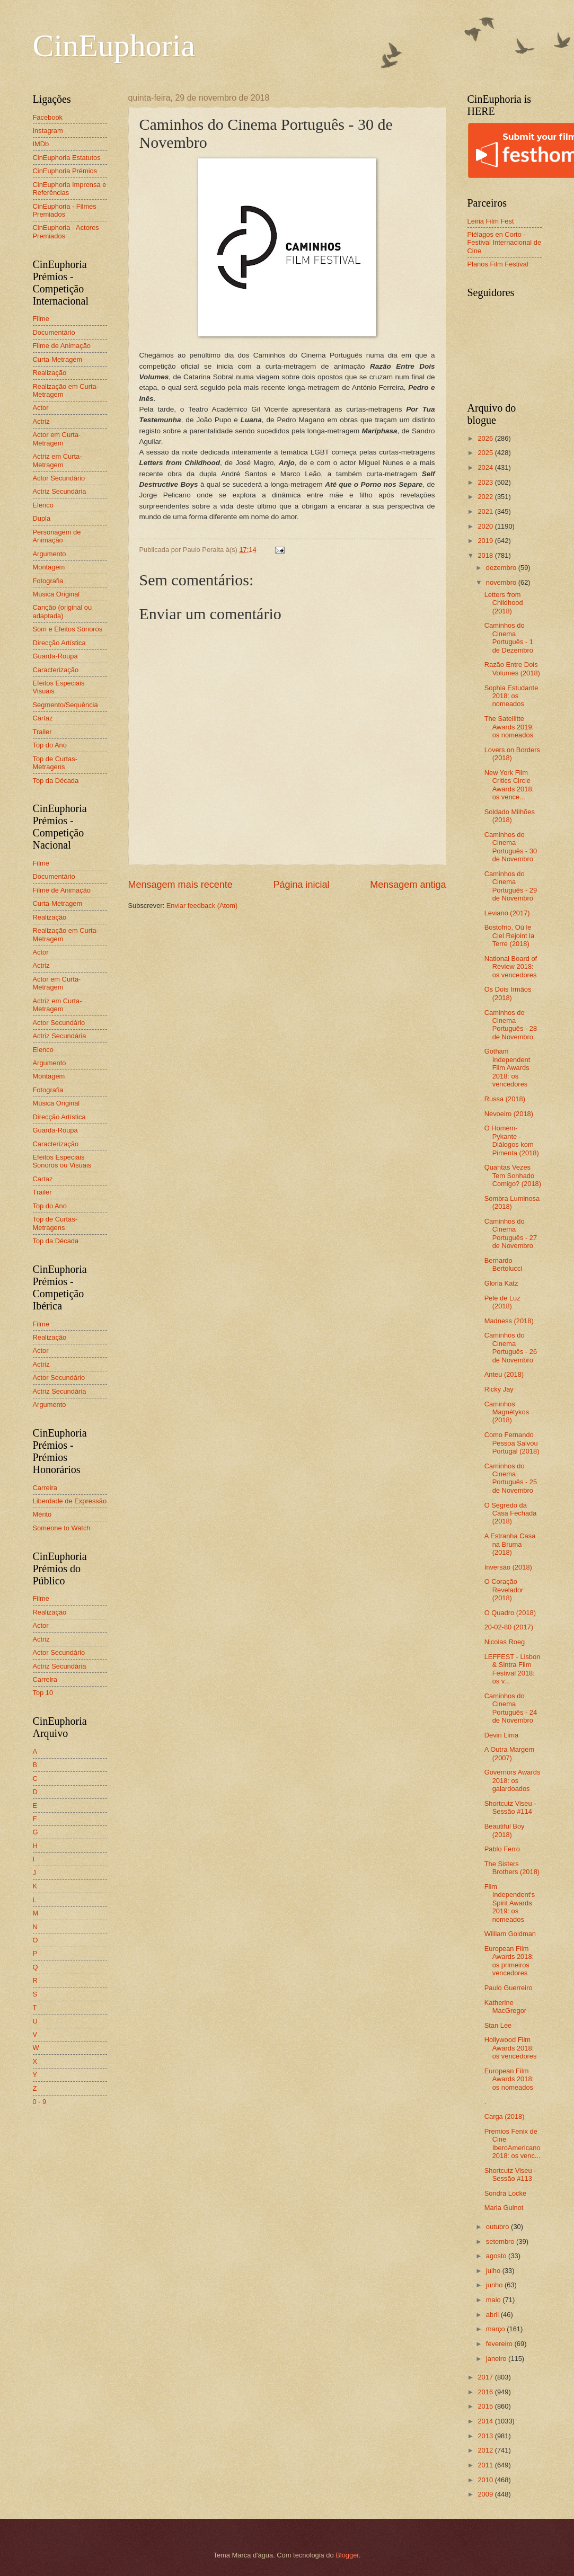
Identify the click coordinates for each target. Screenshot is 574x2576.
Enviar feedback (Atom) (202, 906)
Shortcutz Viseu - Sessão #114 (510, 1807)
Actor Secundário (59, 478)
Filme (41, 319)
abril (493, 2315)
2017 (486, 2377)
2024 (486, 467)
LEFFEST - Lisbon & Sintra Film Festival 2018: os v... (512, 1669)
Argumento (49, 554)
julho (494, 2271)
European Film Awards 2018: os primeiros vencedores (509, 1961)
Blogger (347, 2555)
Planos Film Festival (497, 264)
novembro (502, 582)
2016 (486, 2392)
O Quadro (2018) (510, 1613)
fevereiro (500, 2344)
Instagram (48, 131)
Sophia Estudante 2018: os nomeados (511, 696)
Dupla (42, 518)
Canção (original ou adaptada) (62, 611)
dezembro (502, 568)
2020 (486, 526)
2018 (486, 555)
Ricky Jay (499, 1389)
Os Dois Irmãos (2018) (508, 993)
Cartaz (43, 718)
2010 (486, 2480)
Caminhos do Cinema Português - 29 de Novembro (510, 886)
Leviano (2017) (507, 913)
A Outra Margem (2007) (509, 1753)
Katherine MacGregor (505, 2007)
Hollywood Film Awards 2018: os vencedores (510, 2048)
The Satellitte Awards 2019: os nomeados (509, 727)
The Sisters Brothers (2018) (512, 1868)
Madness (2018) (509, 1321)
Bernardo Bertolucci (503, 1264)
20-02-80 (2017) (508, 1627)
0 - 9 (40, 2102)
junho (495, 2285)
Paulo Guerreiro (508, 1988)
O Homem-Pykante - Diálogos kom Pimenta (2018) (511, 1140)
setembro (501, 2241)
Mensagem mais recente (180, 884)
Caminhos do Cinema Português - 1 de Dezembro (508, 637)
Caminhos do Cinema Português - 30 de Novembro (510, 847)
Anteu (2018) (504, 1374)
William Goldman (510, 1934)
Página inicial (301, 884)
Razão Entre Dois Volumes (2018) (512, 668)
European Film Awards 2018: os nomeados (509, 2079)
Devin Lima (501, 1735)
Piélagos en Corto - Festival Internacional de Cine (504, 242)
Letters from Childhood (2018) (503, 603)
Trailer (42, 732)
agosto (497, 2256)
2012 (486, 2450)
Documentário (54, 332)
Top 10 (43, 1693)
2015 (486, 2406)
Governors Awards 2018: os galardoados (512, 1780)
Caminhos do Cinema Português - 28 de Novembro (510, 1025)
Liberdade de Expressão (70, 1501)
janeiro (497, 2359)
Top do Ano (50, 745)
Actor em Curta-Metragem (57, 439)
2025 (486, 453)
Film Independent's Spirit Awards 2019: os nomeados (509, 1903)
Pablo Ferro (502, 1849)
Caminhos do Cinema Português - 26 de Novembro (510, 1347)
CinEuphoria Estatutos (67, 158)
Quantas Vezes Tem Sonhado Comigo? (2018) (512, 1175)
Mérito (42, 1514)
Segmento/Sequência (65, 705)
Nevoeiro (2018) (508, 1114)
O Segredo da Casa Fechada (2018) (510, 1513)
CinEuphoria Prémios (65, 171)
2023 (486, 482)
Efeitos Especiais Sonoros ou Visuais (62, 1161)
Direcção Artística (59, 643)
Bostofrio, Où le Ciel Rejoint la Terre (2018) (509, 935)
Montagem (49, 567)
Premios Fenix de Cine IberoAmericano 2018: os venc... (512, 2143)
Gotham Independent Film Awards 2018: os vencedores (507, 1067)
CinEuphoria (114, 45)
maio (494, 2300)
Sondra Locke (505, 2193)
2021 (486, 511)
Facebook (48, 117)
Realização (50, 373)
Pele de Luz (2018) (502, 1302)
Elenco (43, 505)
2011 (486, 2465)
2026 (486, 438)
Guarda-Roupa (55, 656)
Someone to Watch (62, 1528)
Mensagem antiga (408, 884)
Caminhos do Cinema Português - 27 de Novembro (510, 1233)
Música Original (56, 594)
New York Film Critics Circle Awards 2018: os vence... (509, 785)
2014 (486, 2421)
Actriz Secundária (59, 491)
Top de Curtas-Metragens (55, 763)
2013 (486, 2436)
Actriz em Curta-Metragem (57, 460)
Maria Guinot (504, 2208)
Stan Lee (498, 2025)
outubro (498, 2227)
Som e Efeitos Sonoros (68, 629)
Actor (41, 408)
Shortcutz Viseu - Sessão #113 (510, 2174)
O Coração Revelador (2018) (504, 1589)
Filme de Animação (62, 346)
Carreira (45, 1488)
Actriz (41, 421)
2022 (486, 497)
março (496, 2329)
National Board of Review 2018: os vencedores (510, 967)
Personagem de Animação (57, 536)
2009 (486, 2494)
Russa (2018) (504, 1099)
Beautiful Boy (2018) (504, 1830)
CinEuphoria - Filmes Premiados (64, 210)
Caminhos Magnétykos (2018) (506, 1412)
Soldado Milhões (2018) (509, 816)
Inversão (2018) (508, 1567)
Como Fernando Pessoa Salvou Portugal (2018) (512, 1443)
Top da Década (56, 781)
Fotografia (48, 581)
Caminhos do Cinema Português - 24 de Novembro (510, 1708)
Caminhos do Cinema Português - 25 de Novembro (510, 1478)
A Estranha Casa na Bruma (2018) (510, 1544)
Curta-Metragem (58, 359)
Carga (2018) (504, 2116)
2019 (486, 541)
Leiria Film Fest (490, 221)
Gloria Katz (501, 1283)
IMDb (41, 144)
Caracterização (56, 670)
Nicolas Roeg (504, 1642)
